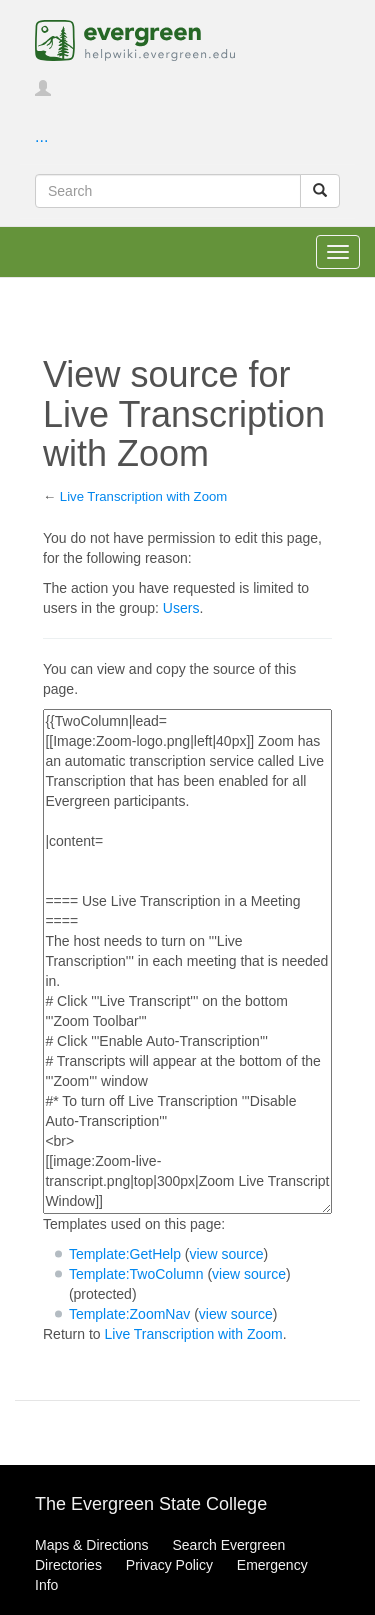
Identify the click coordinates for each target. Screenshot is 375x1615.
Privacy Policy (169, 1565)
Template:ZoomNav (129, 1314)
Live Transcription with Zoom (143, 496)
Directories (68, 1565)
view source (227, 1254)
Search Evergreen (228, 1545)
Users (181, 608)
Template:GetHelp (125, 1254)
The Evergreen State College (151, 1504)
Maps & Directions (92, 1545)
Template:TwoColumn (136, 1274)
